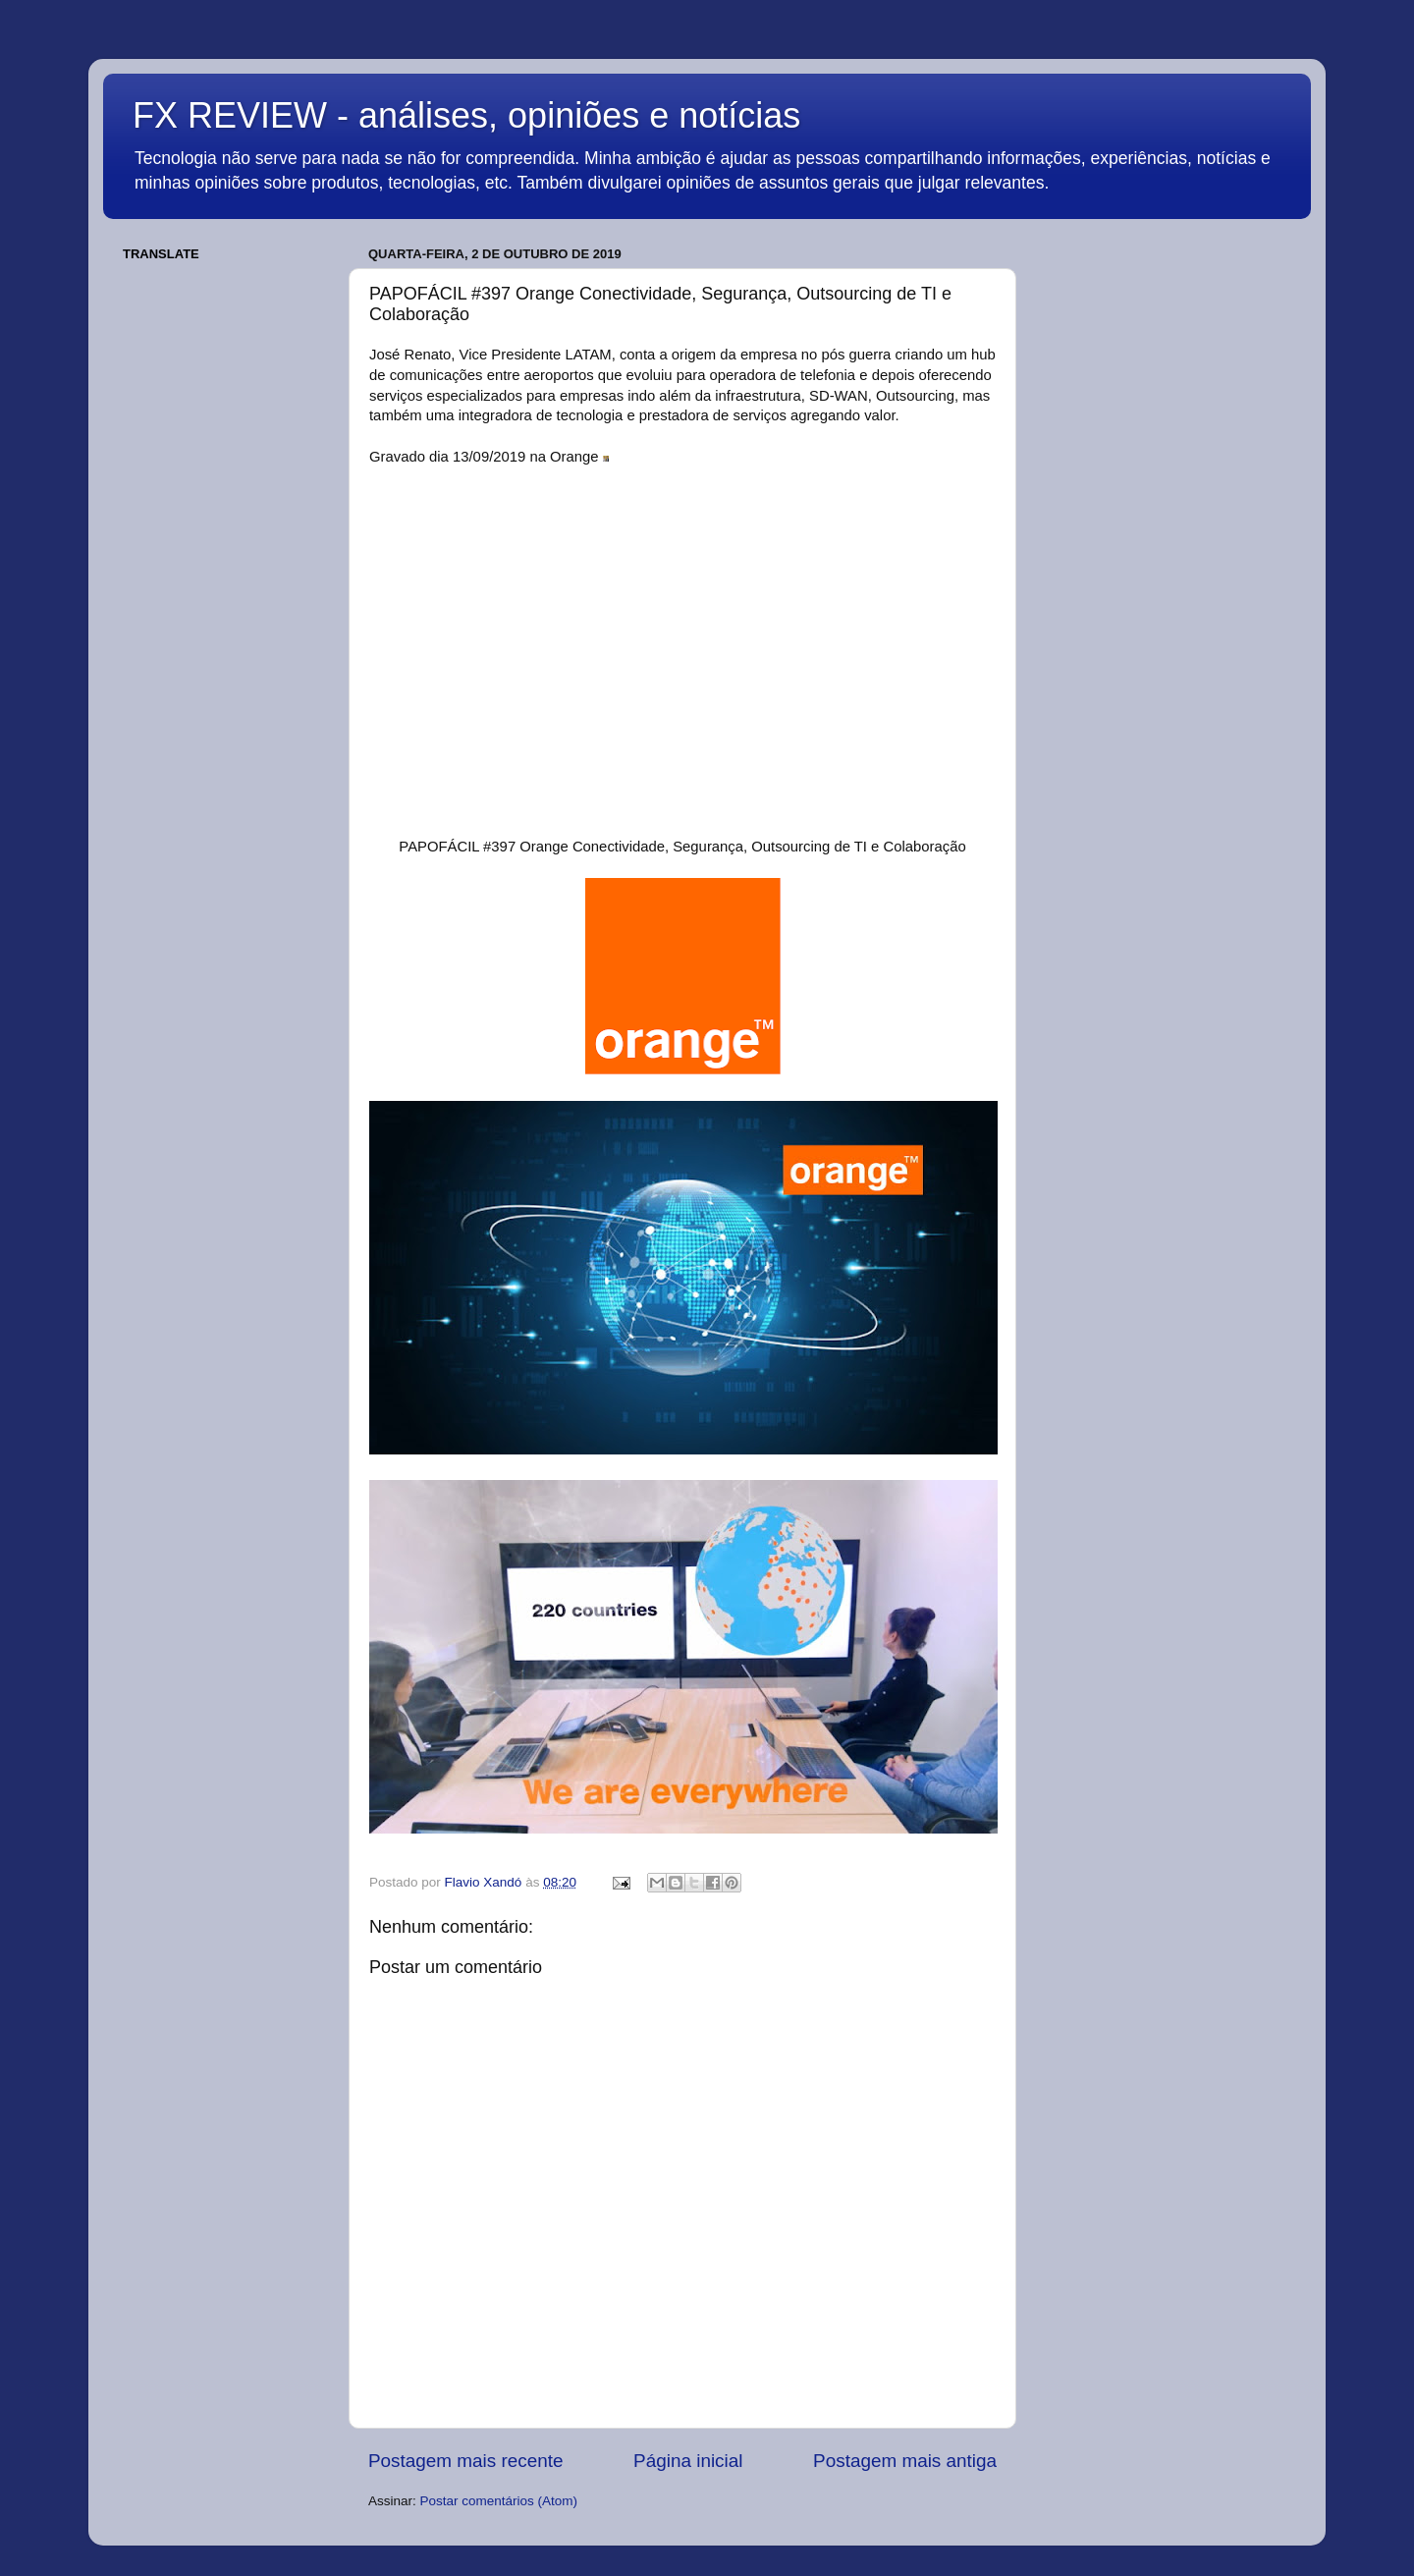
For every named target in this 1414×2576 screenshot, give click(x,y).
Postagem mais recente (465, 2460)
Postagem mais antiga (905, 2460)
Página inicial (687, 2460)
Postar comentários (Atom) (499, 2501)
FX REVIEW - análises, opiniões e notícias (466, 115)
